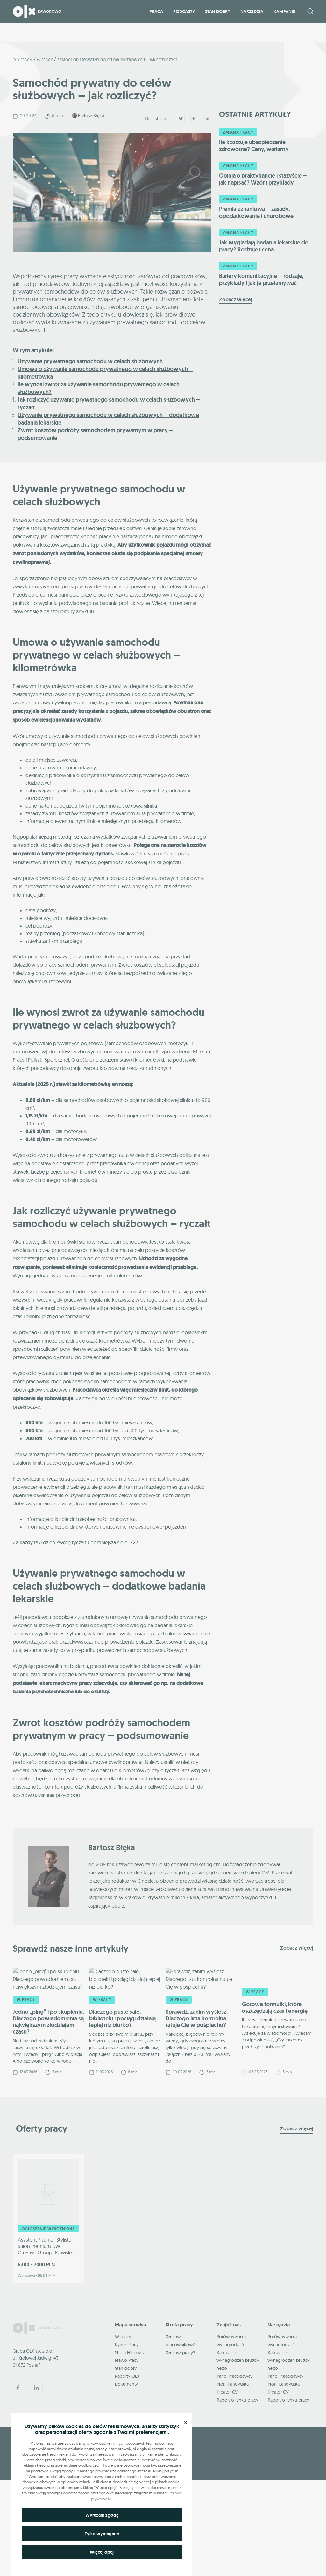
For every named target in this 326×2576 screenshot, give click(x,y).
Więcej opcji (102, 2552)
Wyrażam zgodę (102, 2515)
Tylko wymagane (102, 2533)
